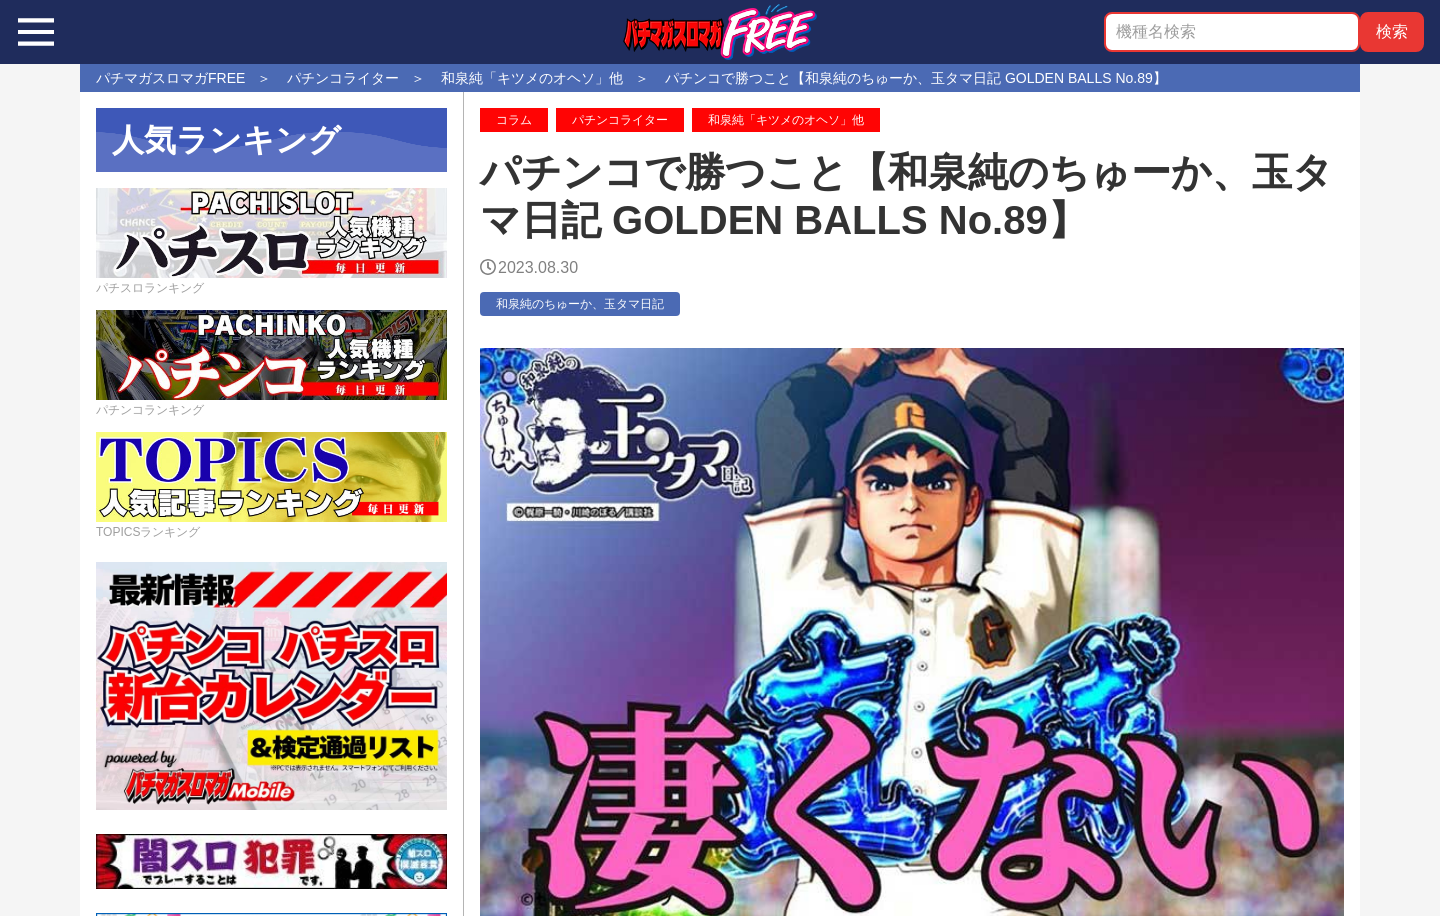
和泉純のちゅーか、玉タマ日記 (580, 304)
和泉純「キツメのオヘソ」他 (786, 120)
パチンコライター (620, 120)
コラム (514, 120)
